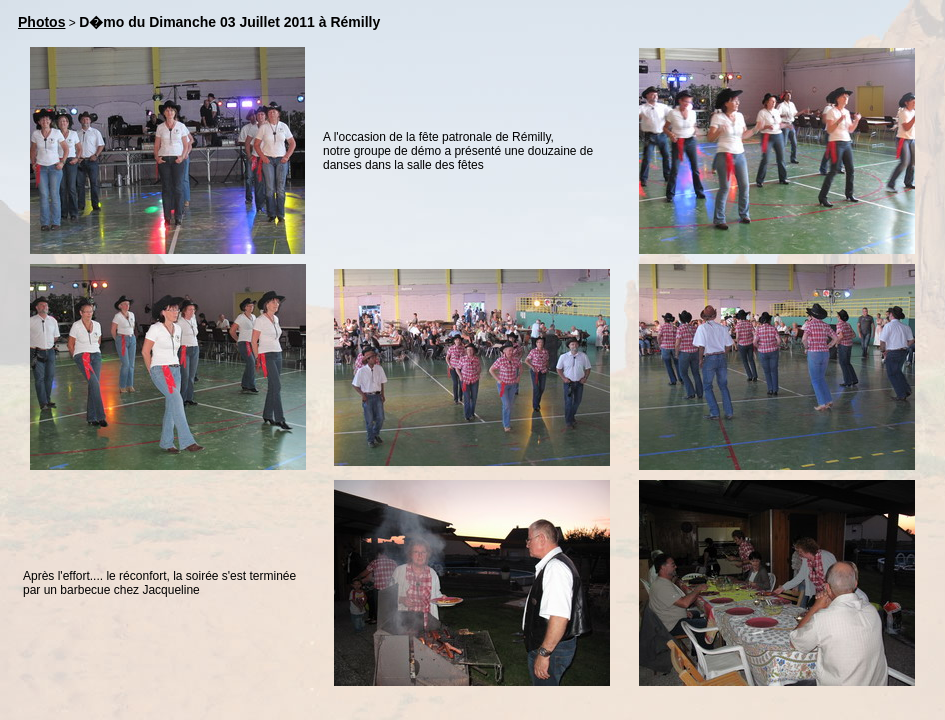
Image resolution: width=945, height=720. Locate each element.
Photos (41, 22)
